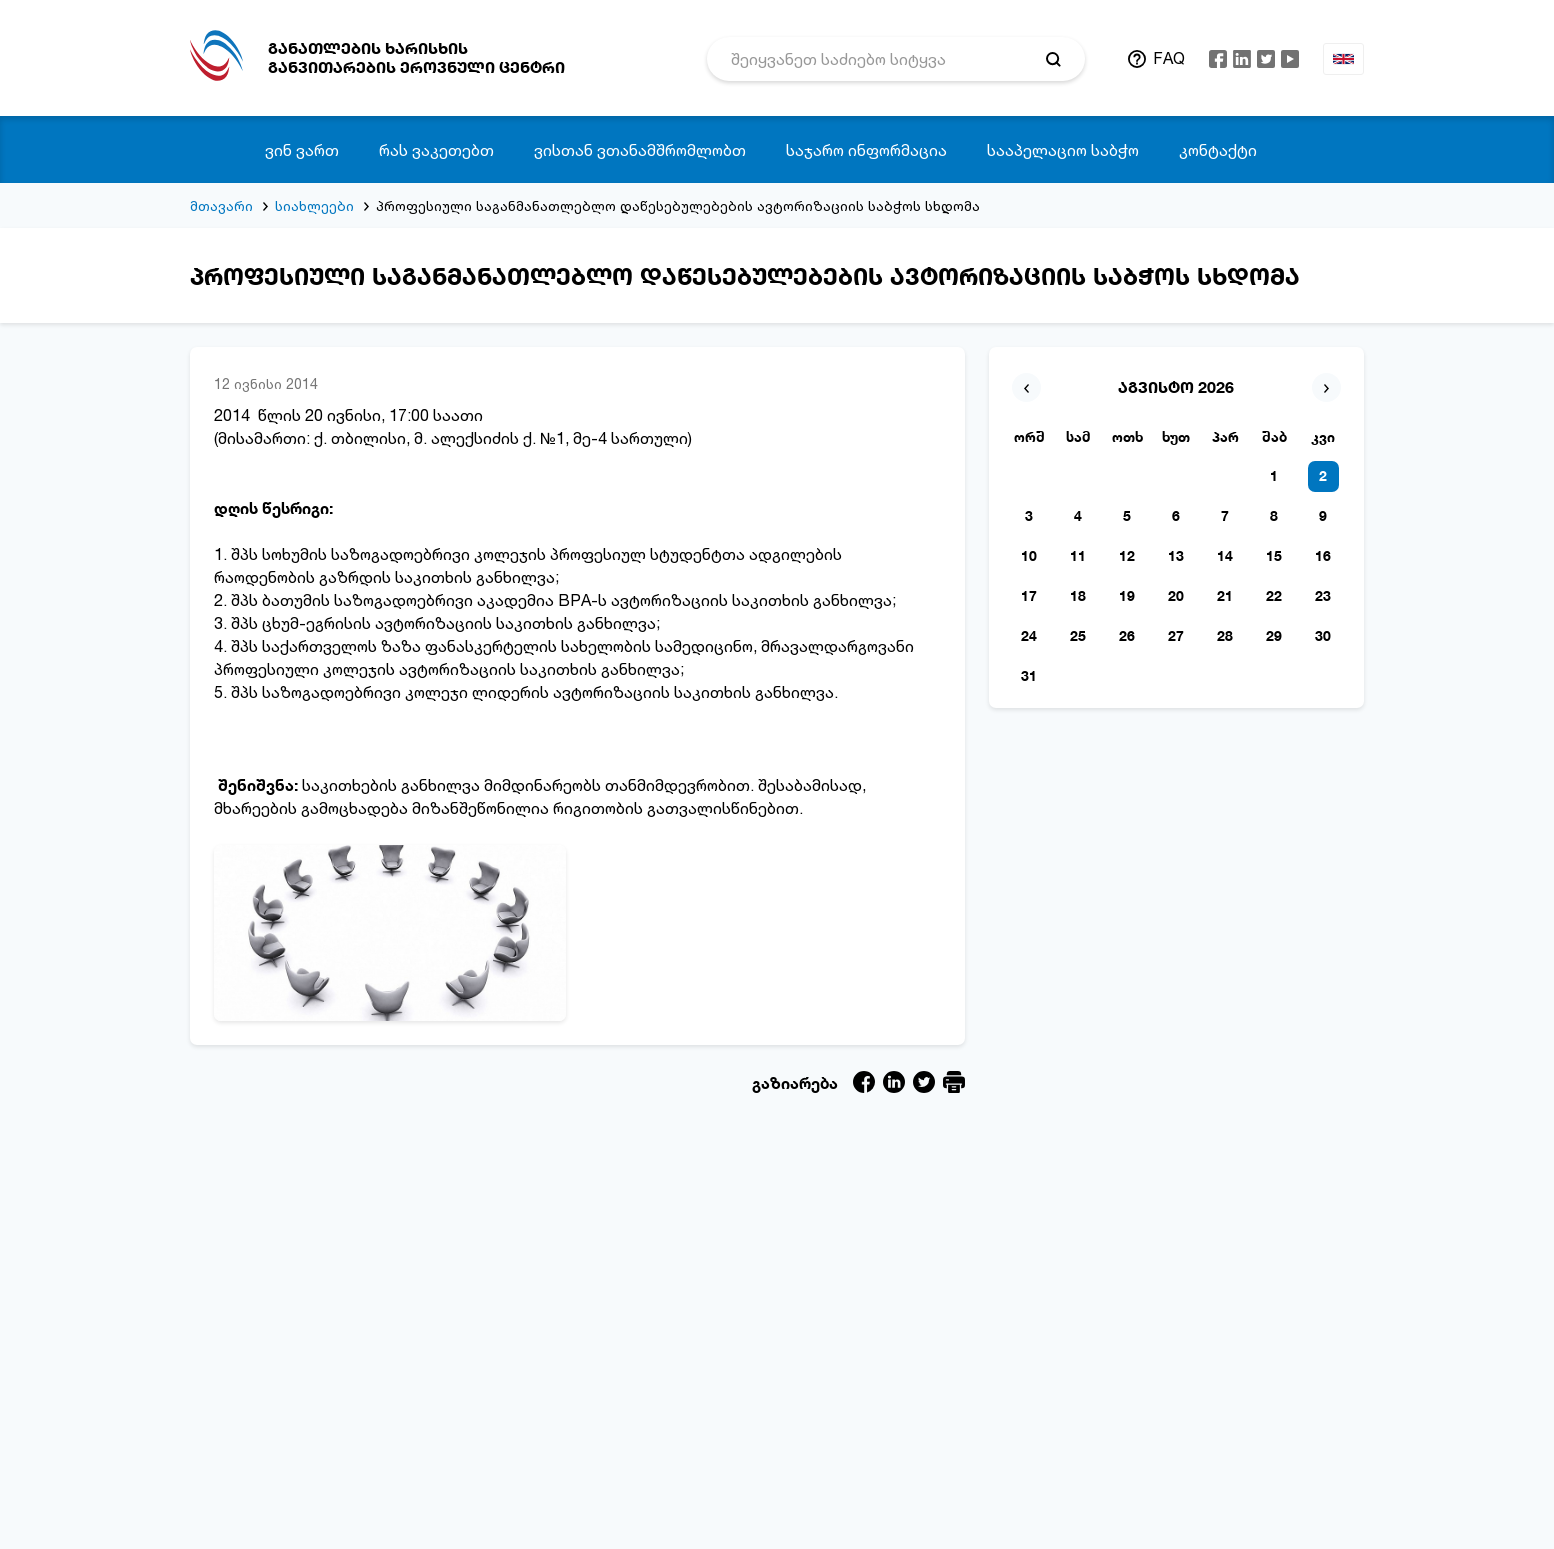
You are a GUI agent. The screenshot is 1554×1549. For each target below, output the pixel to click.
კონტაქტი (1218, 150)
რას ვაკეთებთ (436, 150)
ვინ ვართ (302, 150)
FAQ (1169, 58)
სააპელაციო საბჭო (1063, 150)
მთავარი (221, 205)
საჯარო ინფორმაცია (866, 150)
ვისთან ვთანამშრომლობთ (640, 150)
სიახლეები (314, 205)
